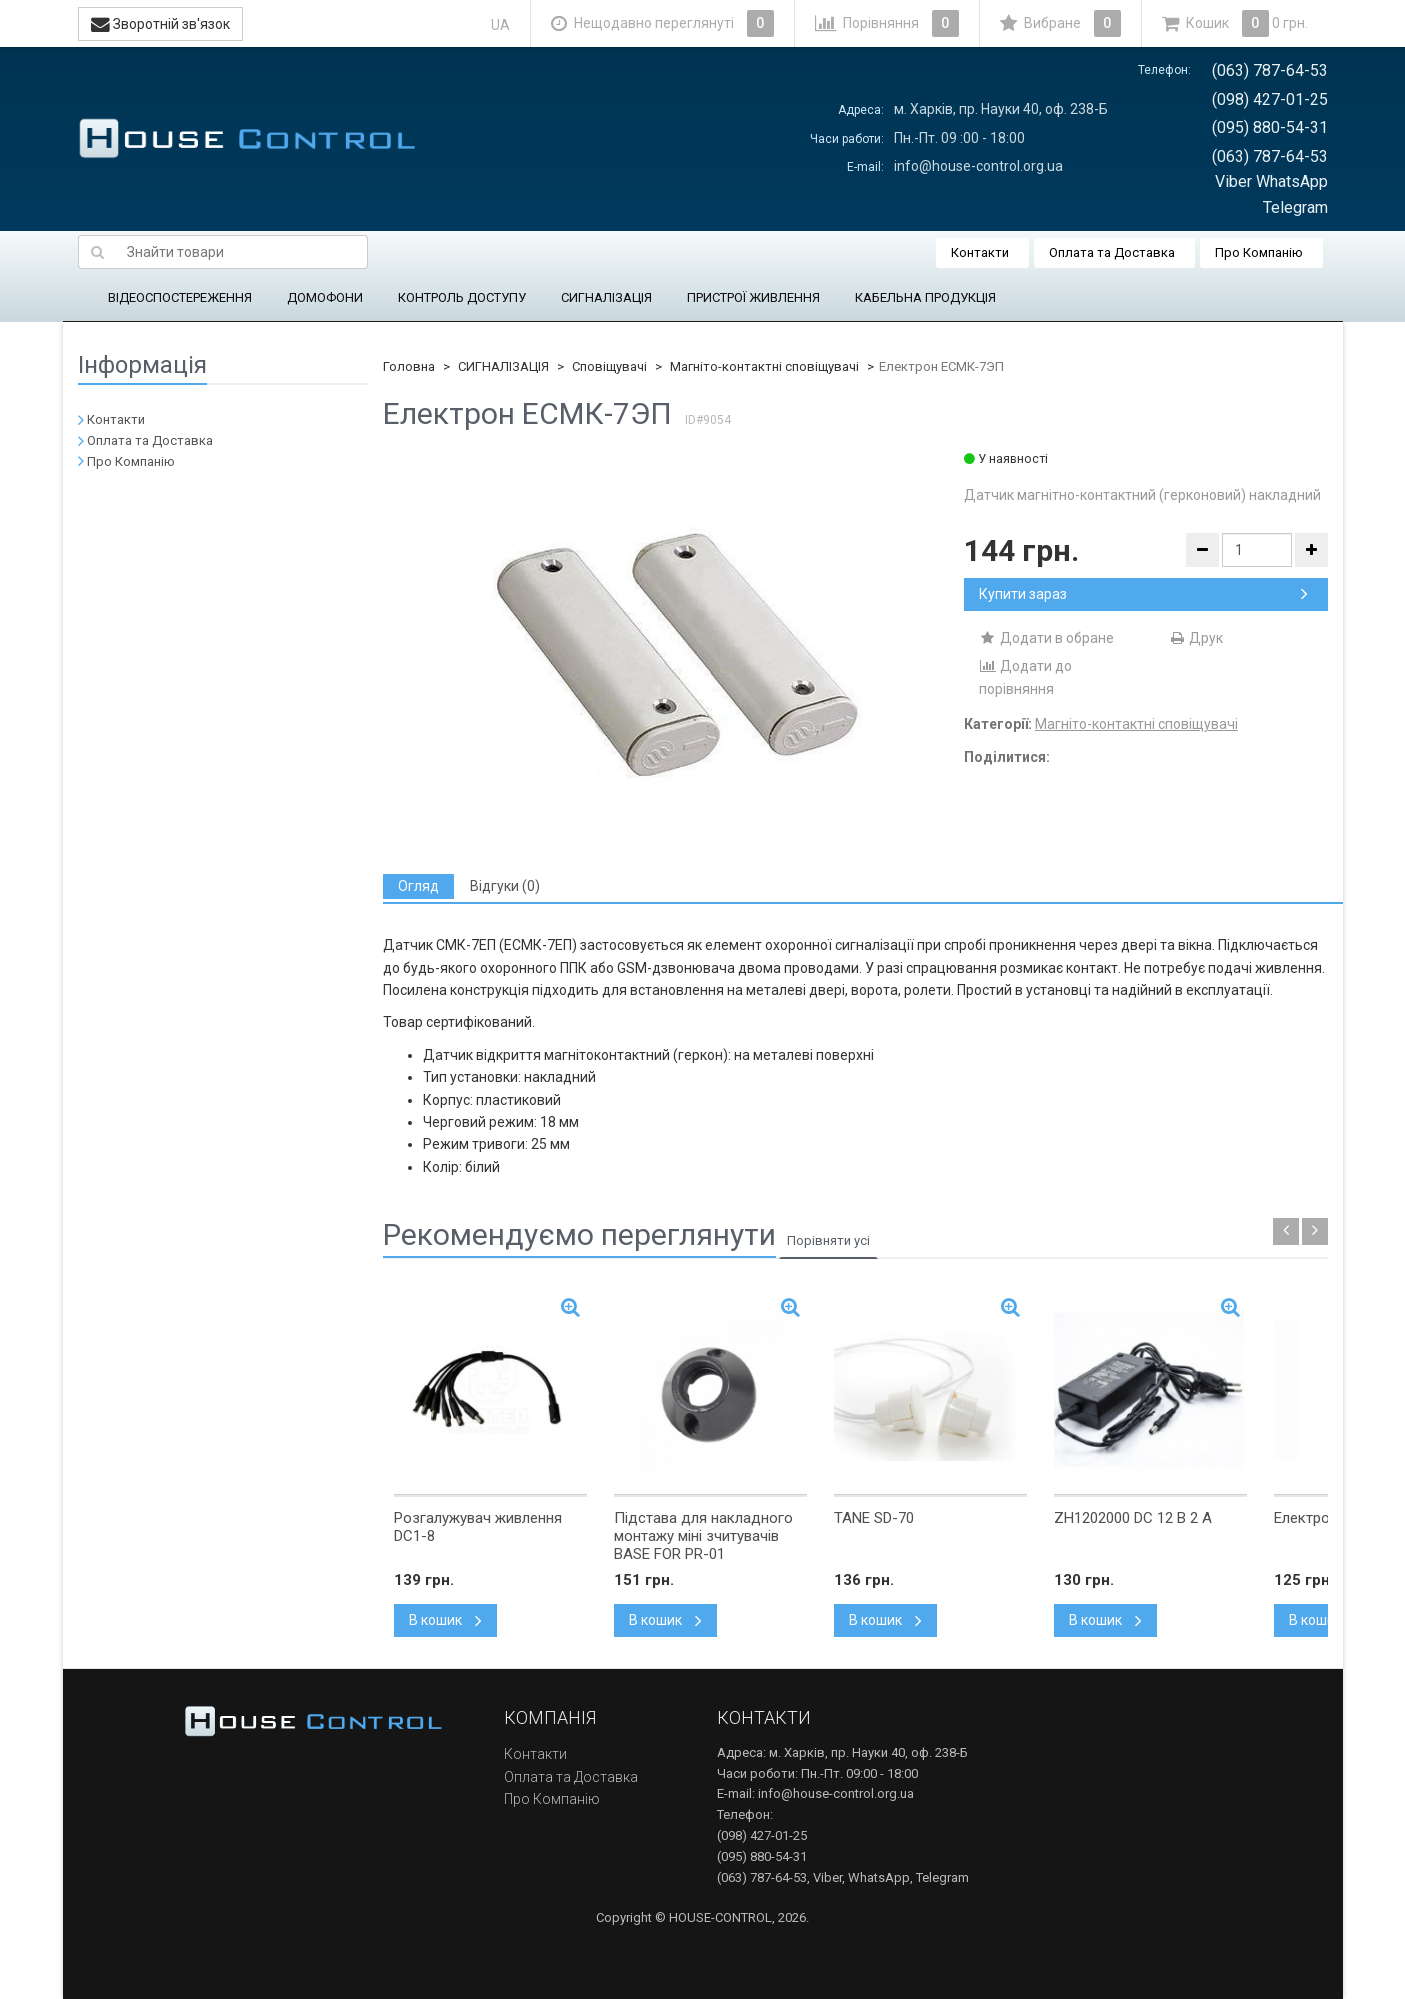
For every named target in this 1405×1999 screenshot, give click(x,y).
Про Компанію (1259, 252)
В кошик (445, 1620)
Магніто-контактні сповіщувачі (764, 366)
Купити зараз (1143, 594)
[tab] (418, 886)
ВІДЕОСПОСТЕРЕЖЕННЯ (180, 297)
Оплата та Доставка (1112, 252)
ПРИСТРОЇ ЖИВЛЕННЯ (753, 297)
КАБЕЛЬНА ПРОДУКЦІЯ (925, 297)
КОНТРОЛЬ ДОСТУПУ (462, 297)
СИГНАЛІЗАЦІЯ (606, 297)
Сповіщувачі (609, 366)
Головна (409, 366)
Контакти (980, 252)
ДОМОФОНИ (325, 297)
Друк (1195, 638)
